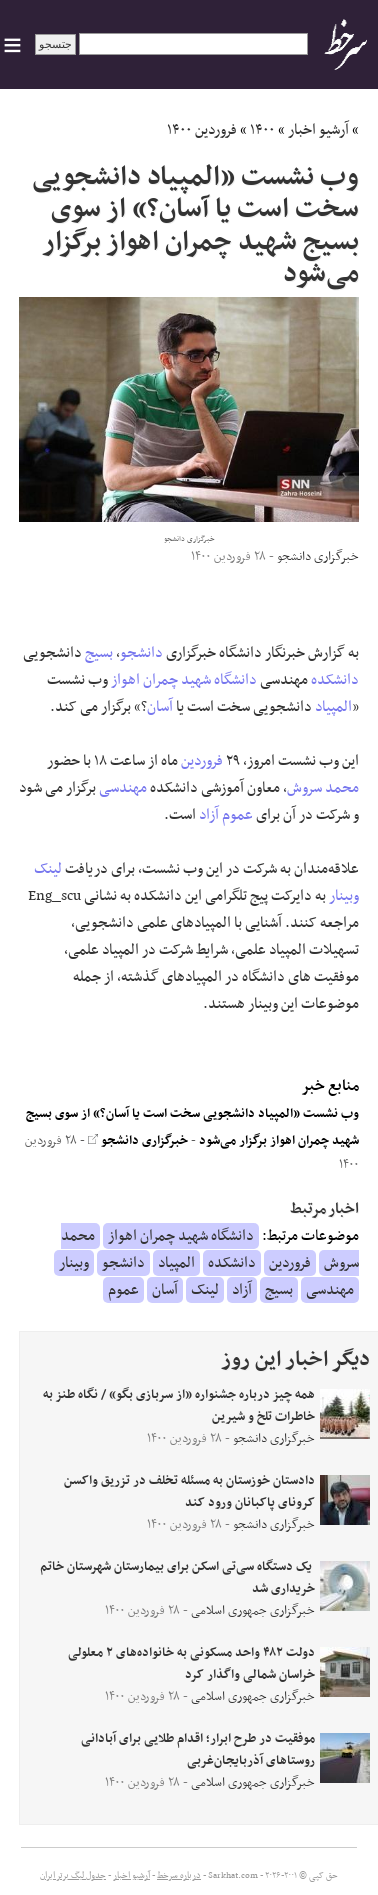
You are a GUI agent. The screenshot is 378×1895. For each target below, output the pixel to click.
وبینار (344, 896)
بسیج (99, 653)
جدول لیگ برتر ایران (73, 1876)
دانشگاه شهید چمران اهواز (184, 680)
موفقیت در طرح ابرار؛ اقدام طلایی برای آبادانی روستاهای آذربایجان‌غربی (198, 1750)
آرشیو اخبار (318, 130)
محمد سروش (323, 788)
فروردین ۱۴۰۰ (202, 130)
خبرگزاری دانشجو (138, 1141)
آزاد (209, 815)
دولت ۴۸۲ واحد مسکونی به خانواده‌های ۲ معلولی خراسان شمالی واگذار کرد (191, 1664)
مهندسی (123, 788)
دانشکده (335, 680)
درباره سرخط (179, 1876)
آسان (160, 707)
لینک (48, 869)
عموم (237, 815)
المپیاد (333, 707)
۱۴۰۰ (262, 130)
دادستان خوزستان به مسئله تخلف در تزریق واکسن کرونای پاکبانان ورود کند (189, 1492)
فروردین (202, 761)
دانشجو (141, 653)
